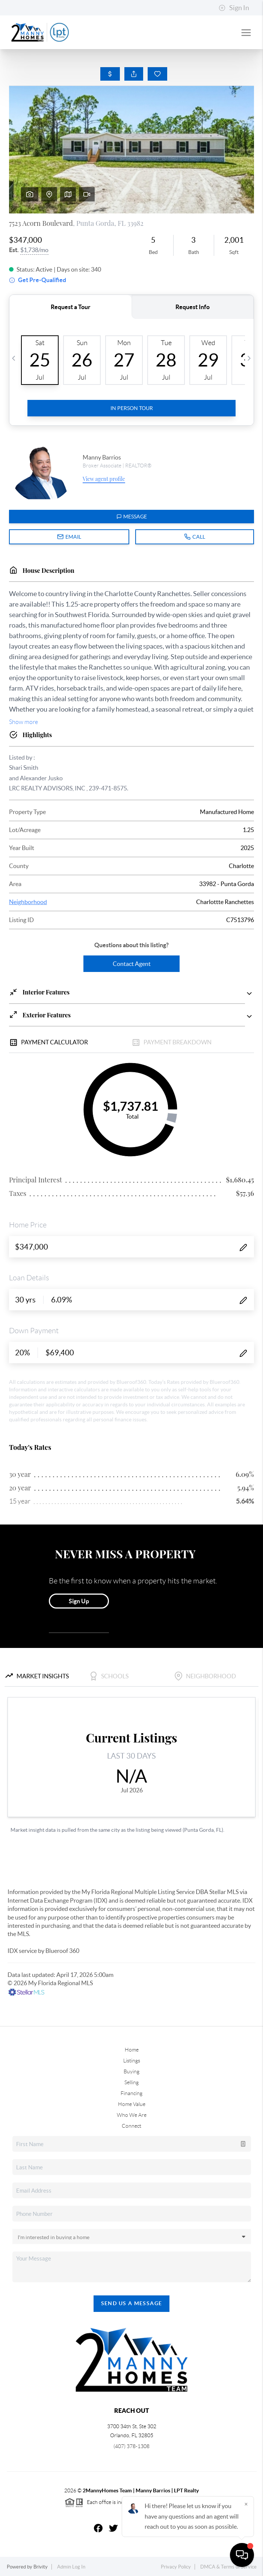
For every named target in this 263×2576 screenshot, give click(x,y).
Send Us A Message (131, 2303)
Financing (131, 2093)
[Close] (246, 2504)
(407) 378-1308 (131, 2446)
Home (132, 2050)
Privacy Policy (176, 2567)
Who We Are (132, 2115)
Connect (131, 2126)
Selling (131, 2082)
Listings (131, 2061)
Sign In (234, 8)
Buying (131, 2071)
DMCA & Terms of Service (228, 2567)
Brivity (40, 2567)
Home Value (131, 2104)
